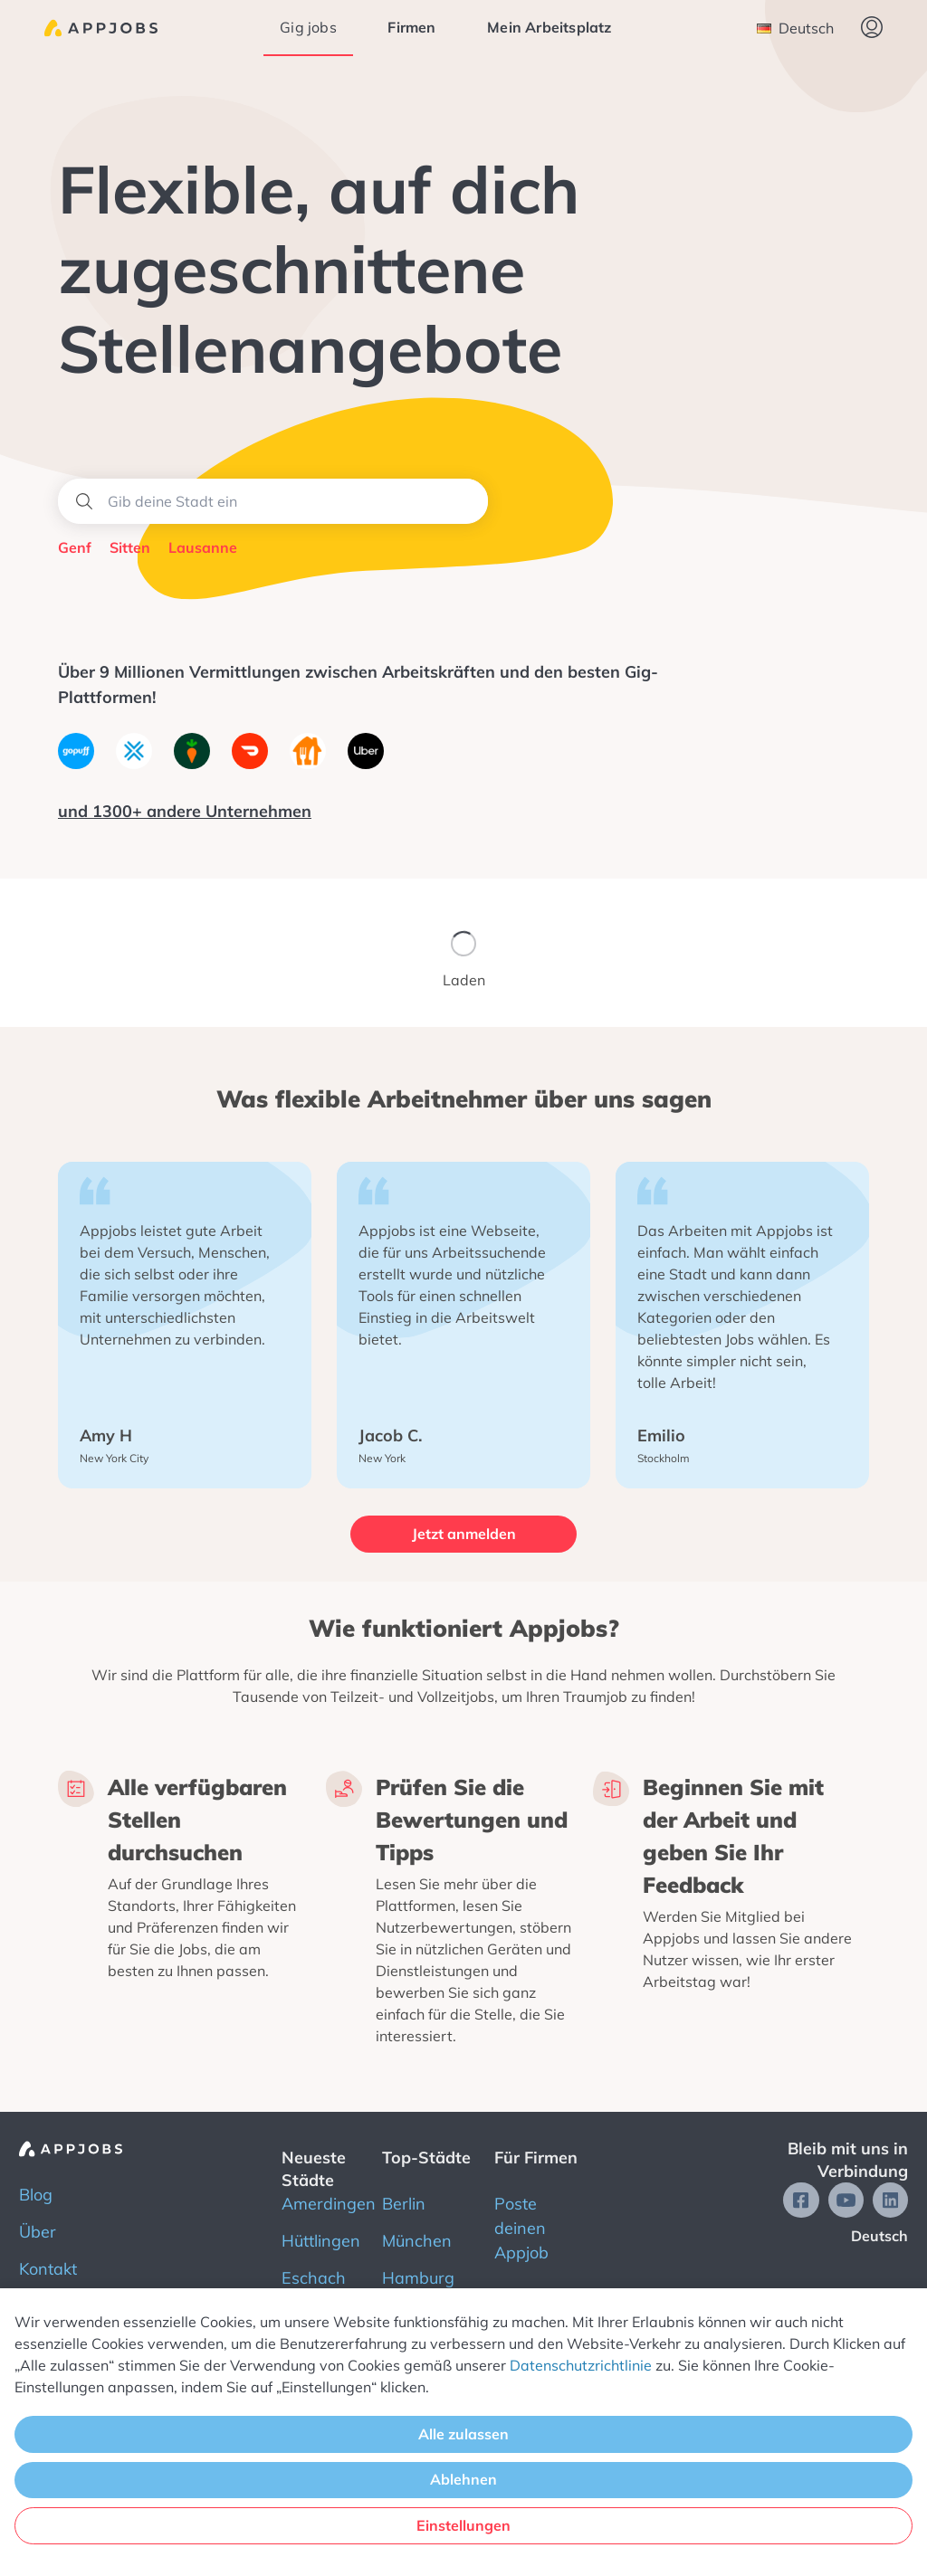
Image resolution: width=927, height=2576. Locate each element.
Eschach (314, 2277)
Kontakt (48, 2268)
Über (37, 2231)
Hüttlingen (321, 2240)
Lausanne (202, 547)
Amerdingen (329, 2203)
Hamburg (418, 2277)
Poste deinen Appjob (521, 2228)
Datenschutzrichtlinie (581, 2365)
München (417, 2240)
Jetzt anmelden (464, 1534)
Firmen (411, 27)
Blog (36, 2194)
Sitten (130, 547)
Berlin (403, 2203)
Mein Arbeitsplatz (549, 27)
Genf (74, 547)
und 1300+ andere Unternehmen (184, 811)
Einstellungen (463, 2525)
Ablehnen (463, 2479)
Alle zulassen (463, 2434)
